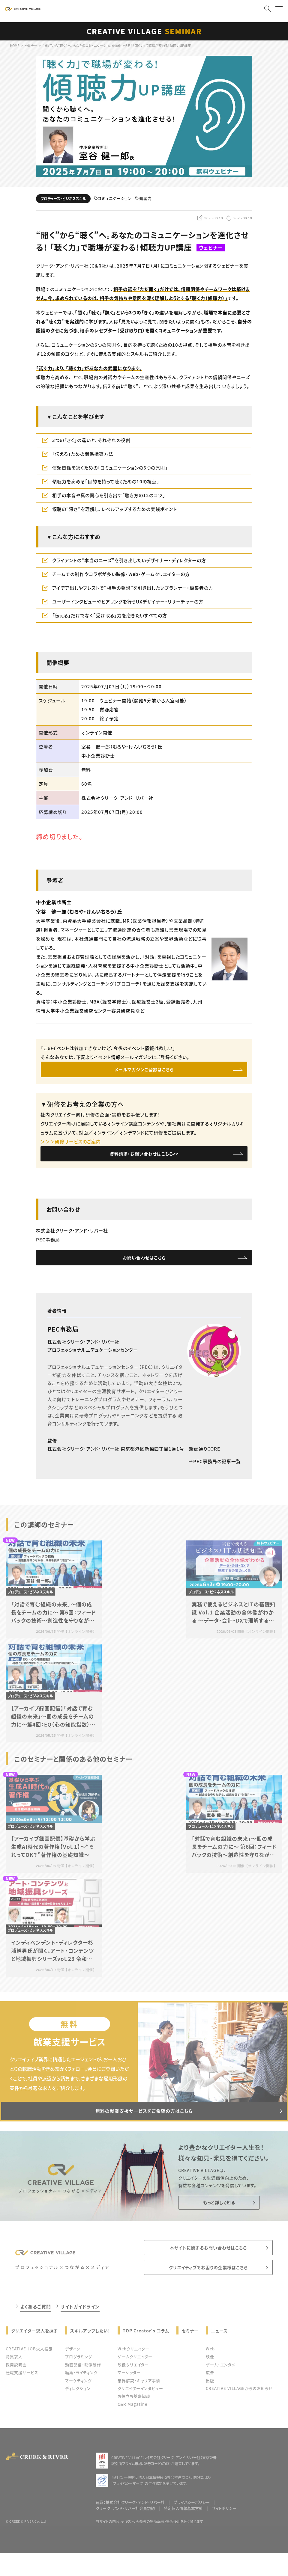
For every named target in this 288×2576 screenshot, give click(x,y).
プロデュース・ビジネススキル (63, 198)
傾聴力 (143, 198)
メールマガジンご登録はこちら (144, 1070)
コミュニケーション (113, 198)
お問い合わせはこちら (144, 1264)
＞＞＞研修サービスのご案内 (70, 1144)
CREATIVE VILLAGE (144, 31)
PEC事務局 (63, 1337)
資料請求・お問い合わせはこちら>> (144, 1157)
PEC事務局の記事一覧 (214, 1470)
